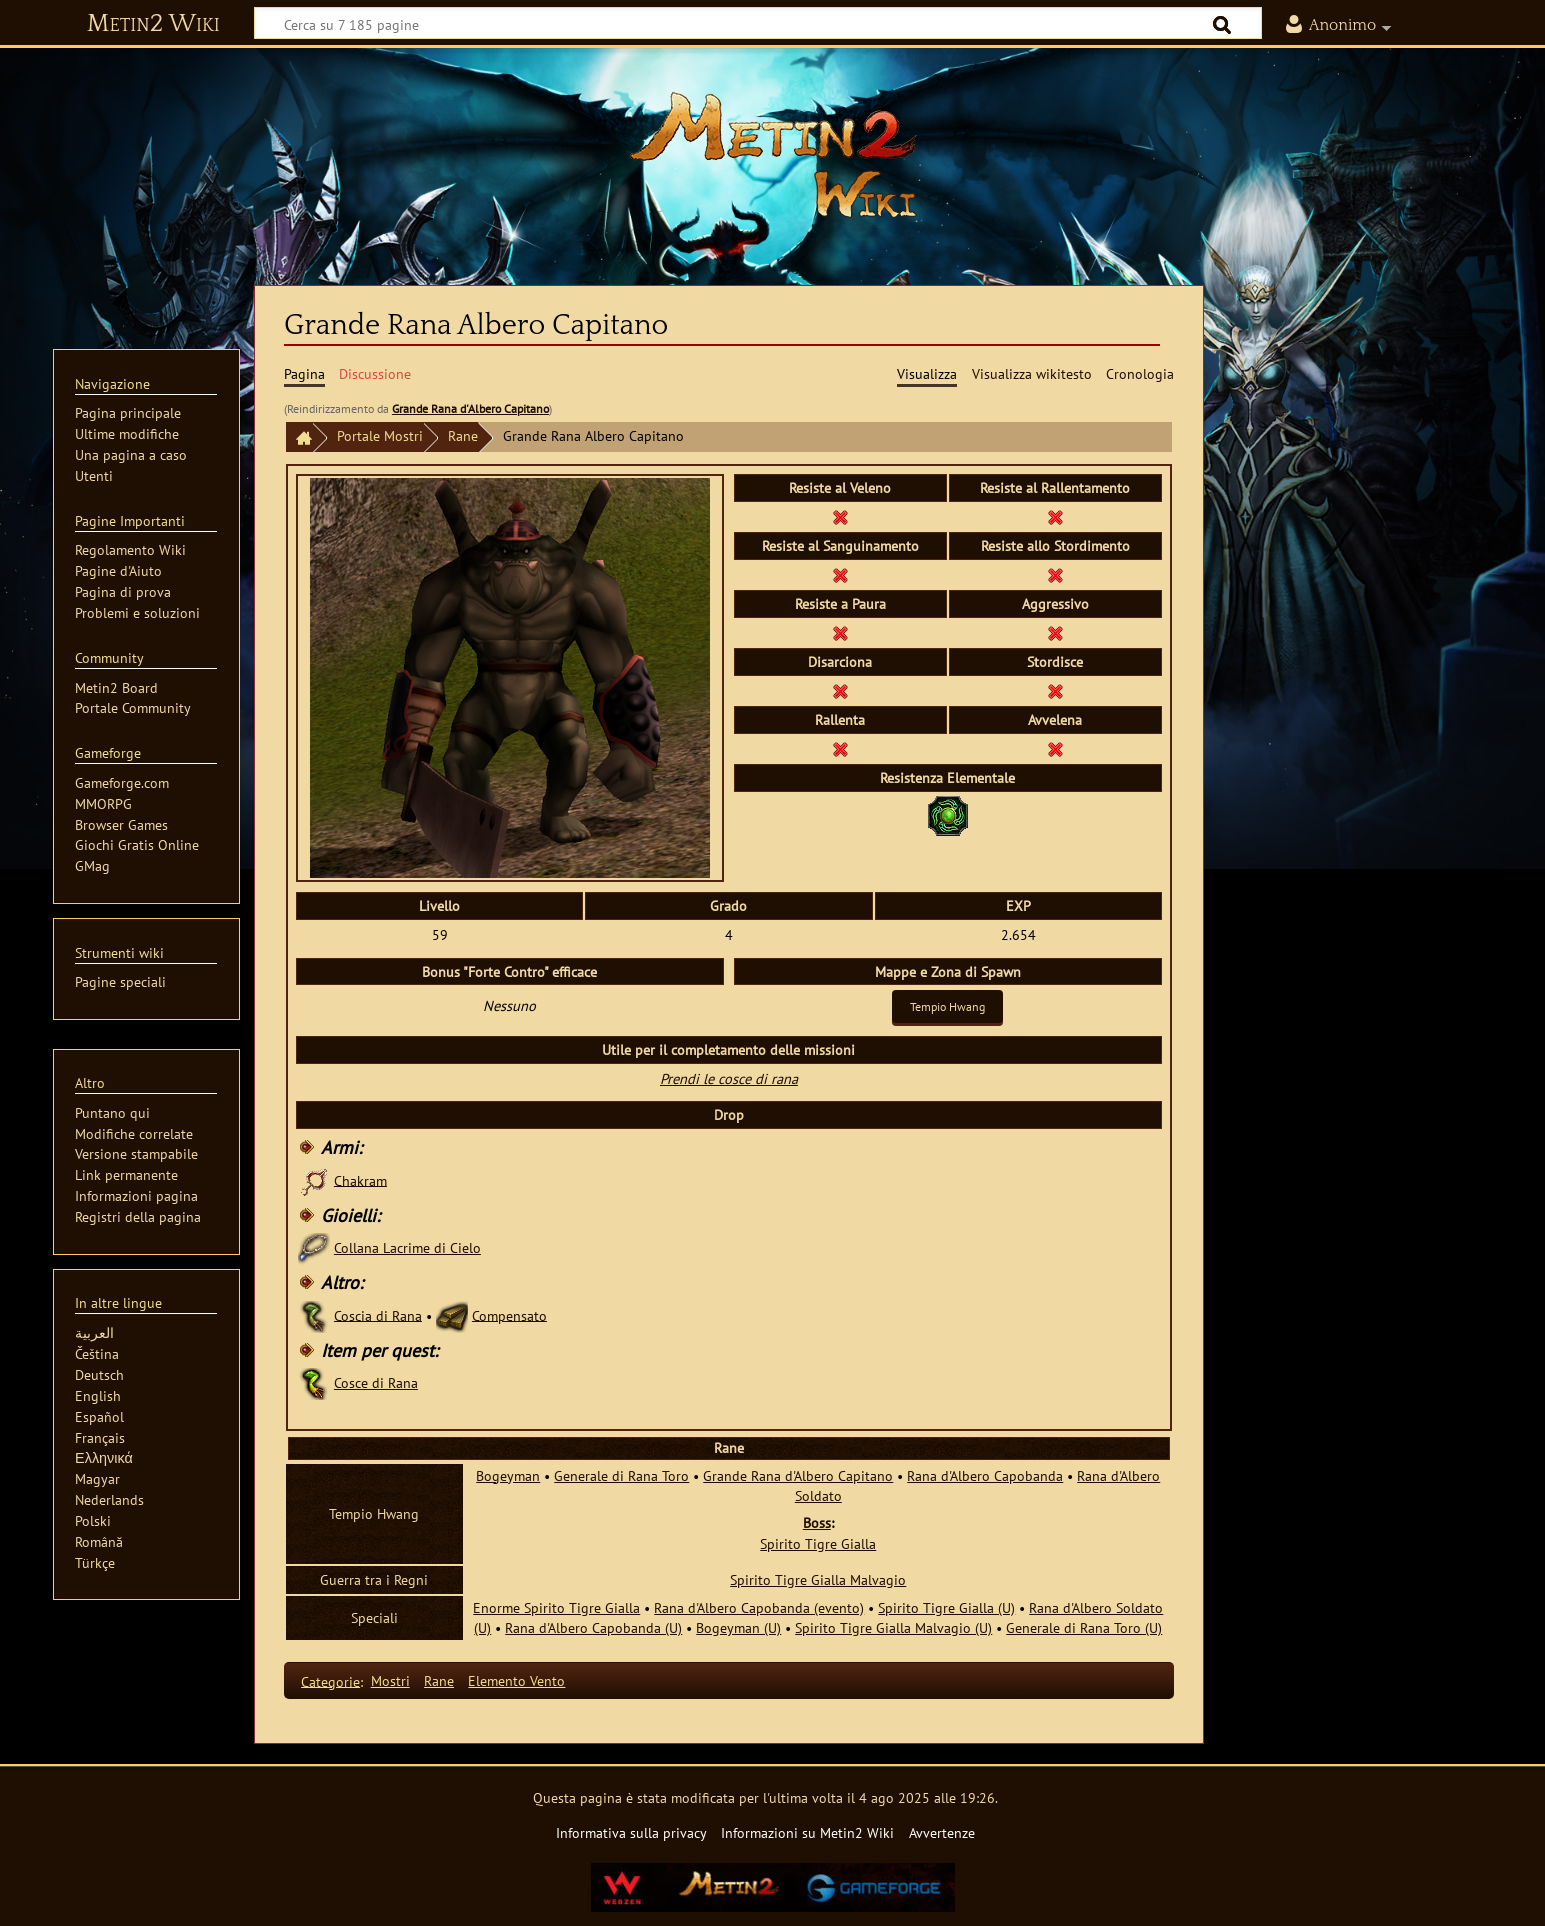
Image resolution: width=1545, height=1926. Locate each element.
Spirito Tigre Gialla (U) (946, 1607)
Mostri (390, 1680)
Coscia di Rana (378, 1314)
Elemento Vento (516, 1680)
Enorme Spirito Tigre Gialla (556, 1607)
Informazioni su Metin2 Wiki (807, 1832)
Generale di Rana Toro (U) (1084, 1627)
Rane (463, 435)
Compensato (509, 1314)
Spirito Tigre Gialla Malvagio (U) (893, 1627)
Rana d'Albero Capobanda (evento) (759, 1607)
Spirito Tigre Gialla (818, 1543)
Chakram (360, 1179)
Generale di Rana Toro (621, 1475)
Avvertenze (942, 1832)
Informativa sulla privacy (631, 1832)
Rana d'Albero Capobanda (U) (593, 1627)
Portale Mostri (380, 435)
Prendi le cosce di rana (729, 1078)
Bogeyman (508, 1475)
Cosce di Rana (376, 1382)
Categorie (330, 1680)
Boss (817, 1522)
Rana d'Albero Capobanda (985, 1475)
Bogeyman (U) (738, 1627)
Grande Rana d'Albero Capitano (470, 408)
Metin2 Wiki (153, 24)
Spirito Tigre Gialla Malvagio (818, 1579)
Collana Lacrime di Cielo (407, 1247)
